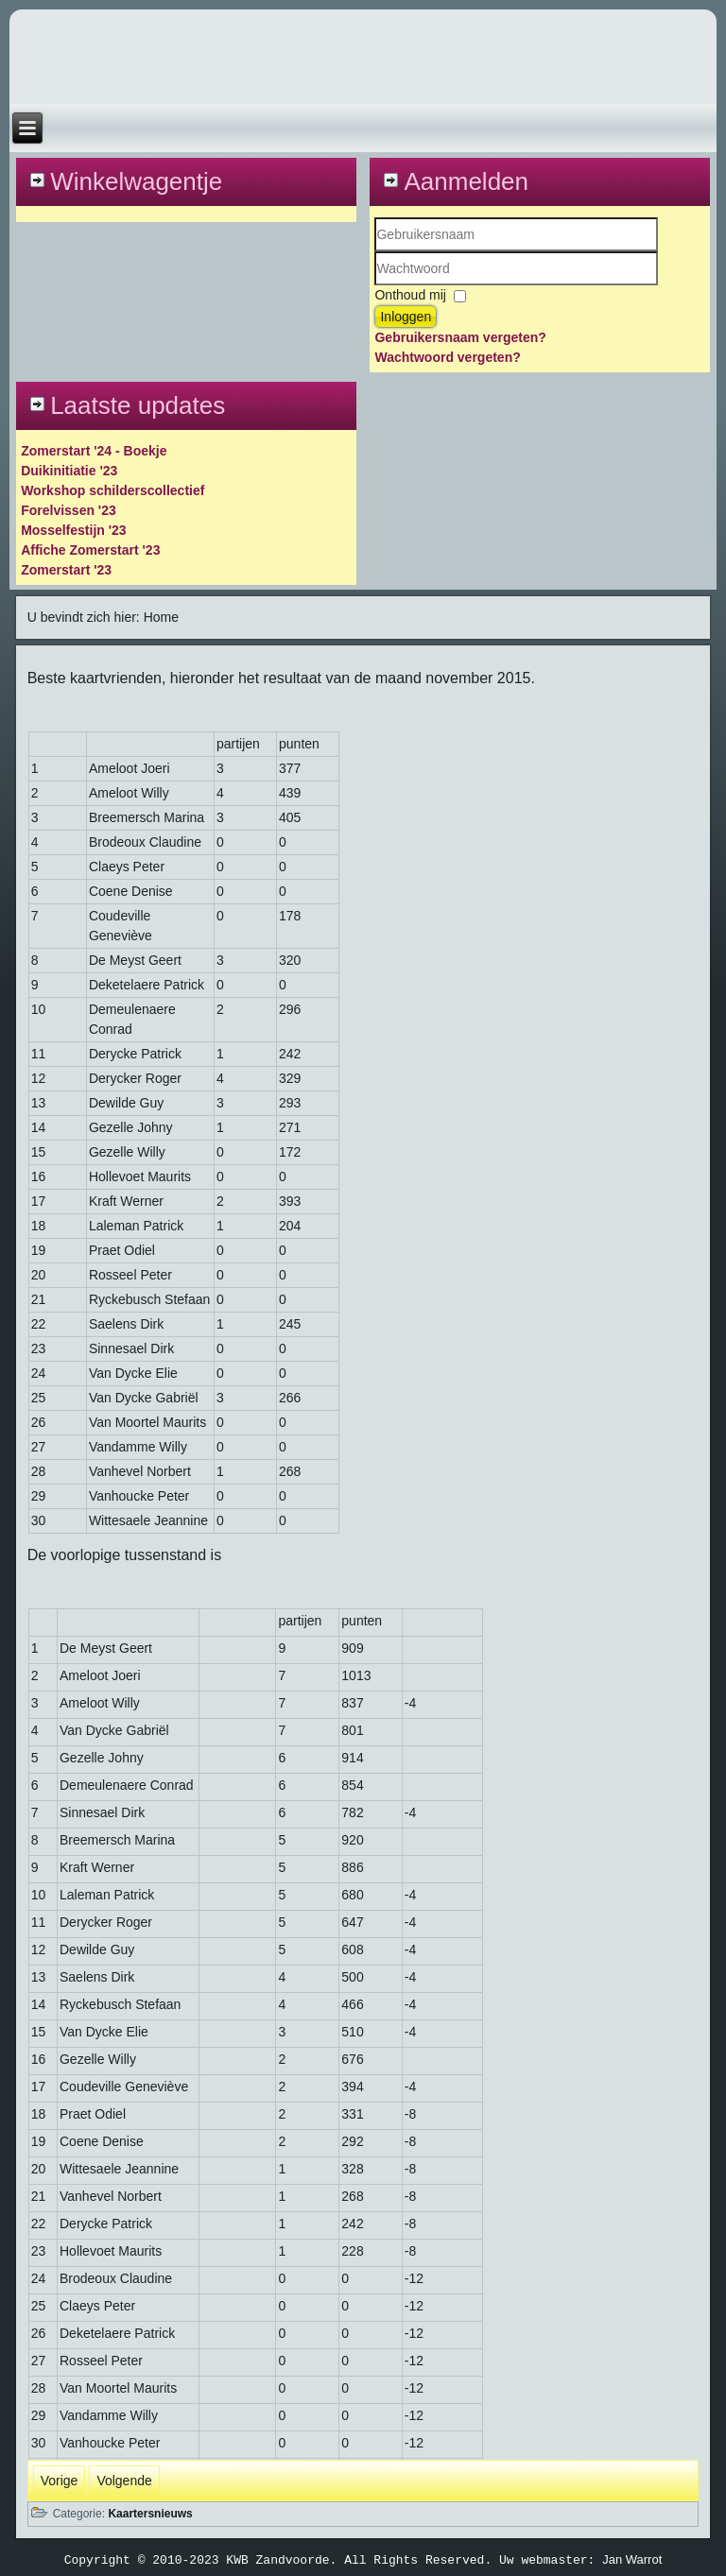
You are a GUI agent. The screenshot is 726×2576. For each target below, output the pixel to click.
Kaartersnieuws (150, 2513)
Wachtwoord (374, 285)
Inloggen (405, 316)
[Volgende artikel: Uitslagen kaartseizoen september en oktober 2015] (124, 2480)
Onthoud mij (409, 294)
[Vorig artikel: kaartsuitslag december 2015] (59, 2480)
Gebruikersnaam (374, 251)
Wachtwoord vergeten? (447, 357)
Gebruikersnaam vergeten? (459, 337)
